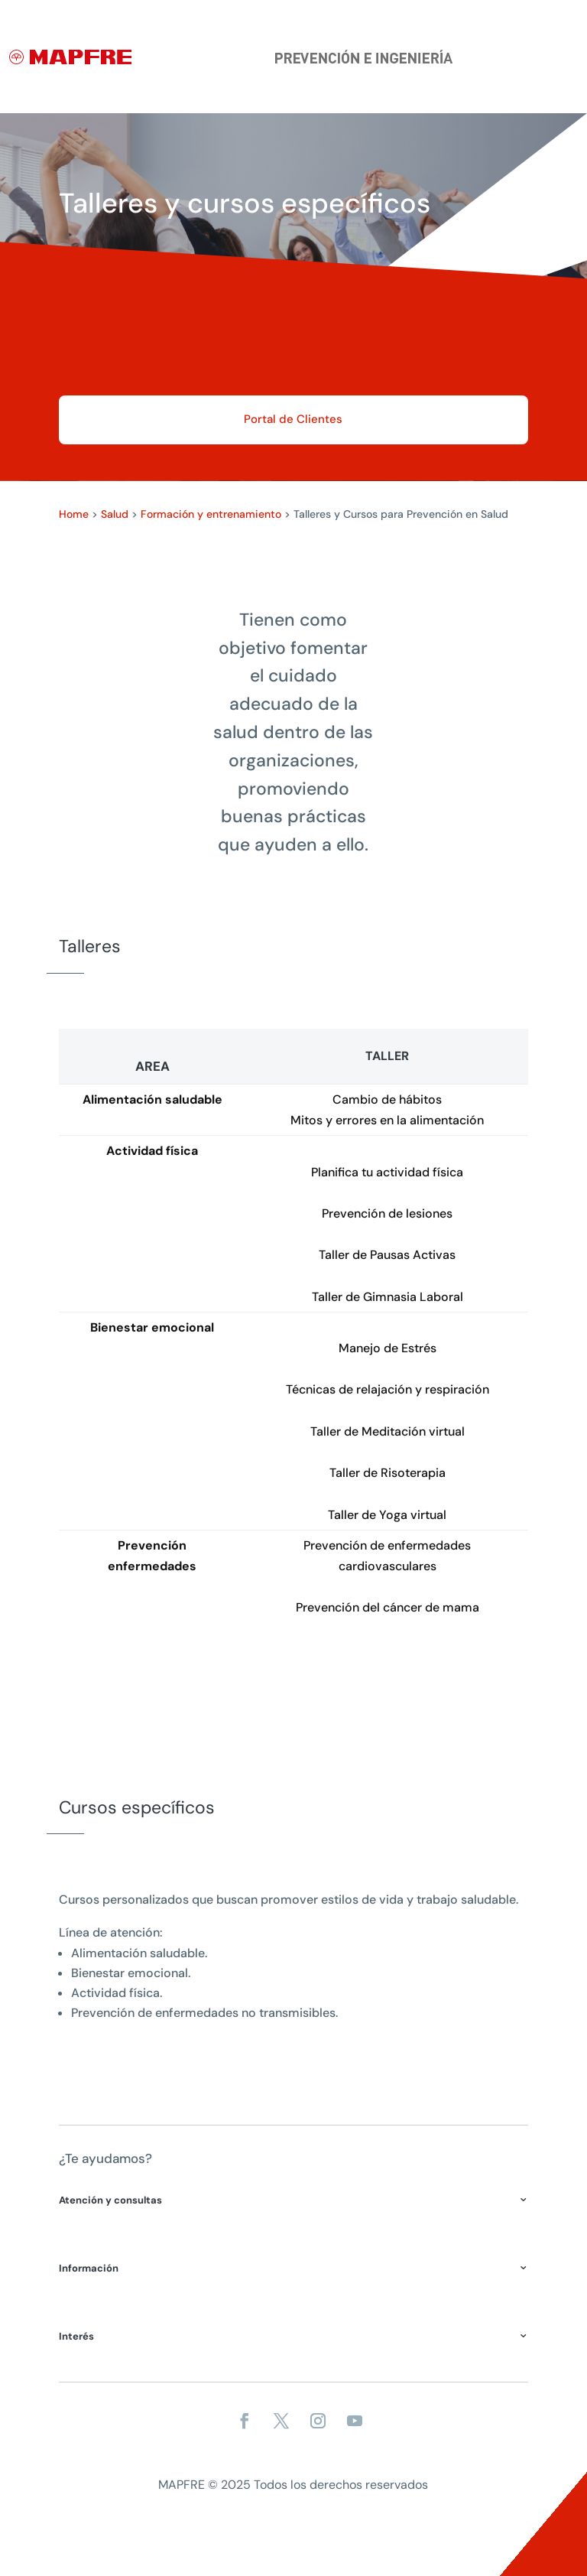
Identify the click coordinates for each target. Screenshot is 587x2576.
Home (74, 514)
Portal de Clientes (293, 419)
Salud (114, 514)
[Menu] (569, 75)
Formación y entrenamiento (211, 514)
